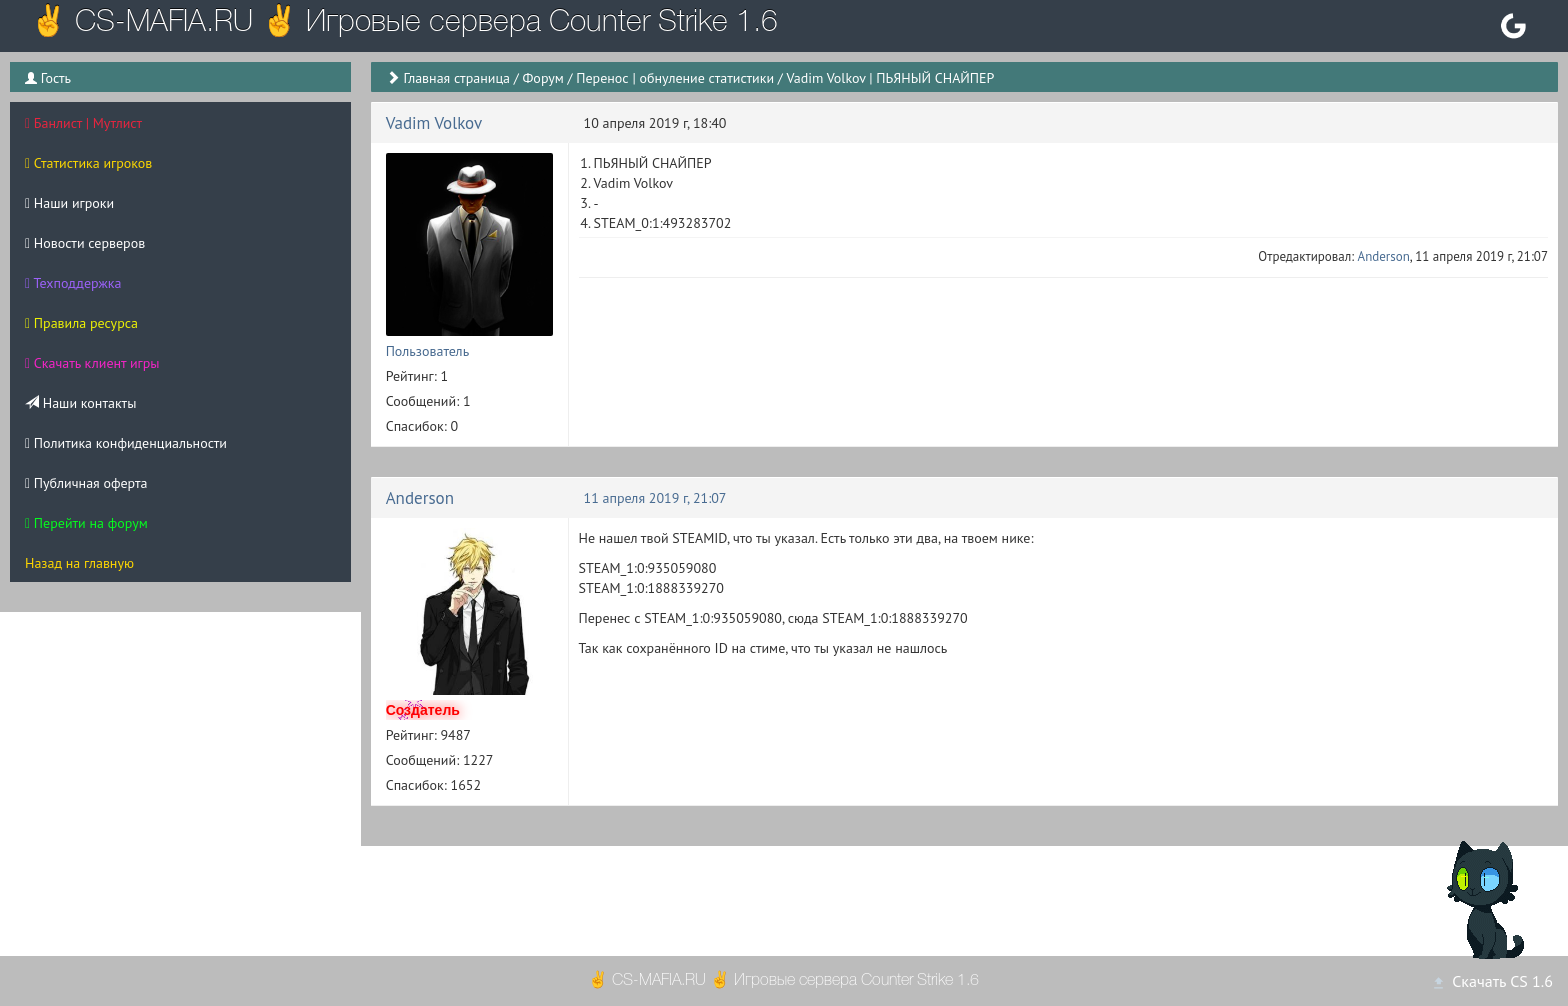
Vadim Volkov (434, 123)
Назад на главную (79, 563)
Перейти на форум (86, 523)
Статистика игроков (88, 163)
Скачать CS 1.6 (1492, 981)
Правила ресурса (81, 323)
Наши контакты (80, 403)
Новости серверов (85, 243)
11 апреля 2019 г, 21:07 (655, 498)
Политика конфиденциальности (126, 443)
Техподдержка (73, 283)
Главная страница (456, 78)
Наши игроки (69, 203)
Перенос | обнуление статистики (675, 78)
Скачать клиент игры (92, 363)
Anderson (1384, 256)
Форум (542, 78)
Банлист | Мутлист (83, 123)
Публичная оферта (86, 483)
